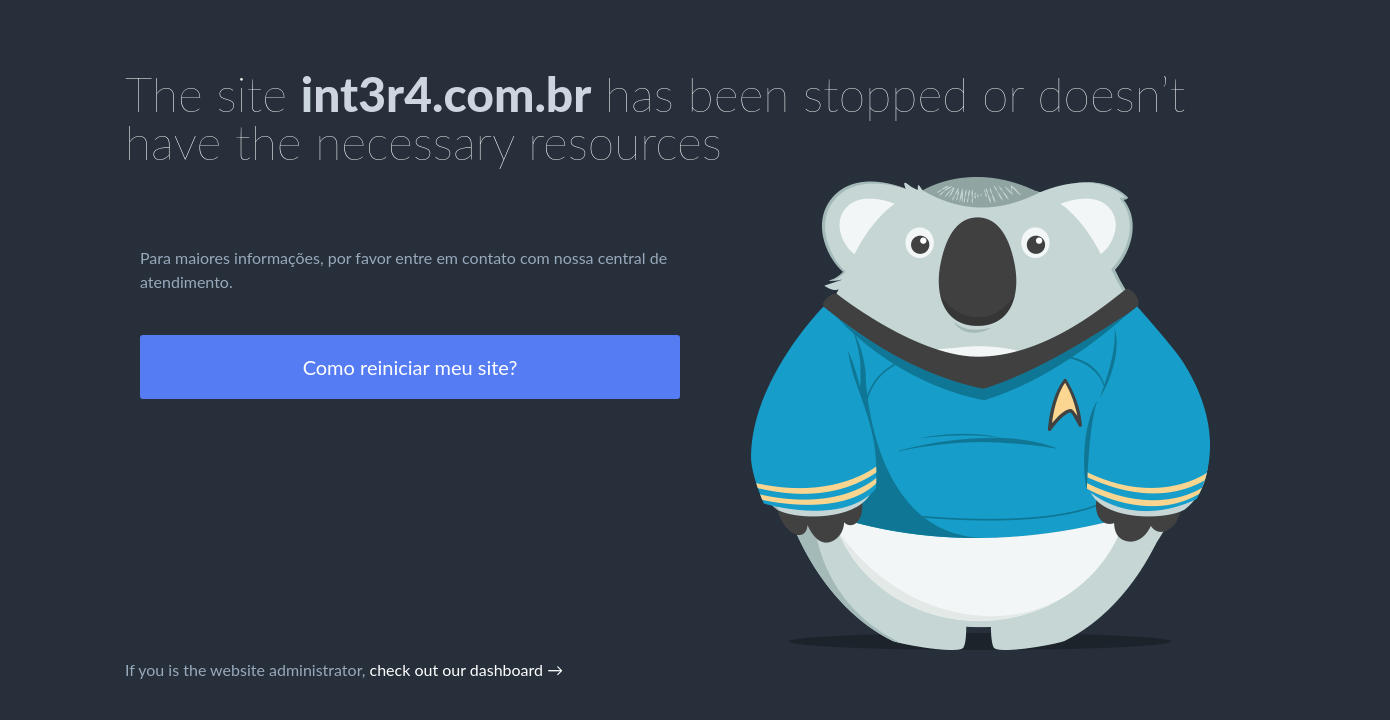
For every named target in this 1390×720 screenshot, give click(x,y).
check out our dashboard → (467, 669)
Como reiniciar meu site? (410, 367)
